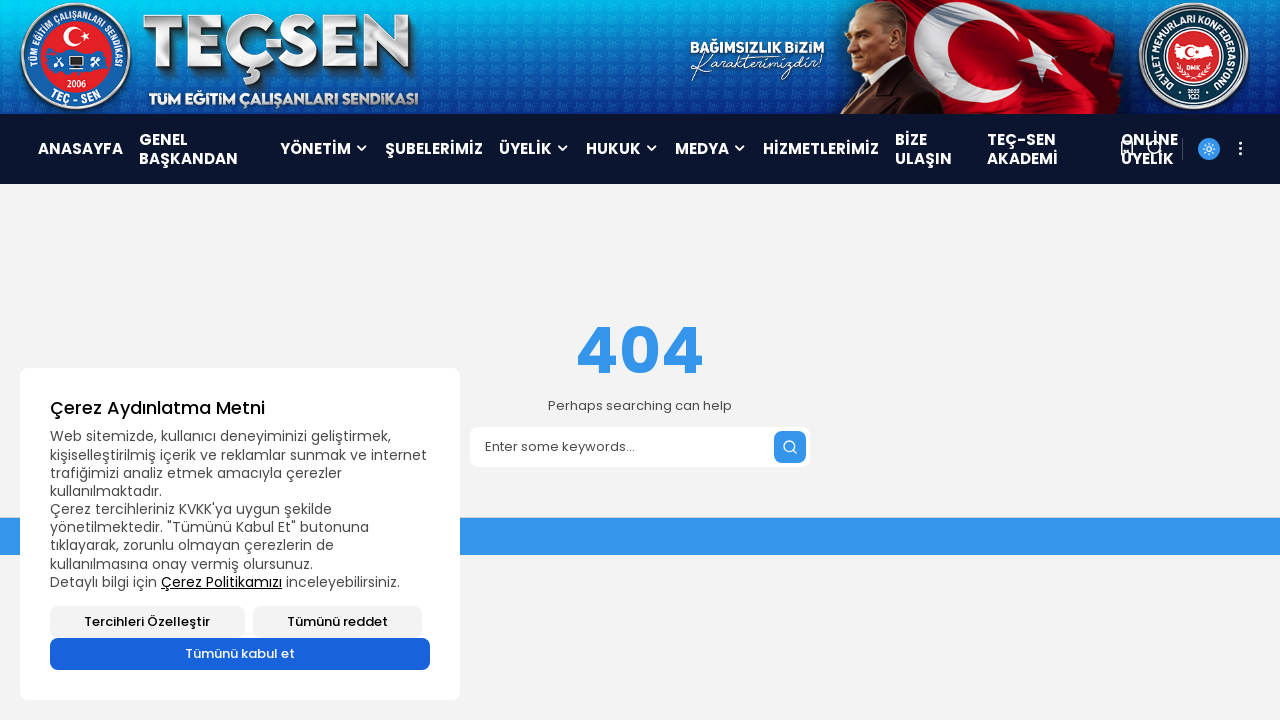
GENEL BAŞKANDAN (188, 149)
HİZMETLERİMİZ (821, 148)
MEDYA (711, 148)
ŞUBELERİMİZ (434, 148)
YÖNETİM (324, 148)
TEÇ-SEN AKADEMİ (1022, 149)
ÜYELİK (534, 148)
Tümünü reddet (337, 621)
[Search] (640, 447)
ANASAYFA (80, 148)
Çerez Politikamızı (221, 582)
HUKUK (622, 148)
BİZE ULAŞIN (923, 149)
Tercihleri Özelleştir (147, 621)
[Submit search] (790, 447)
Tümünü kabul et (240, 653)
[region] (240, 534)
